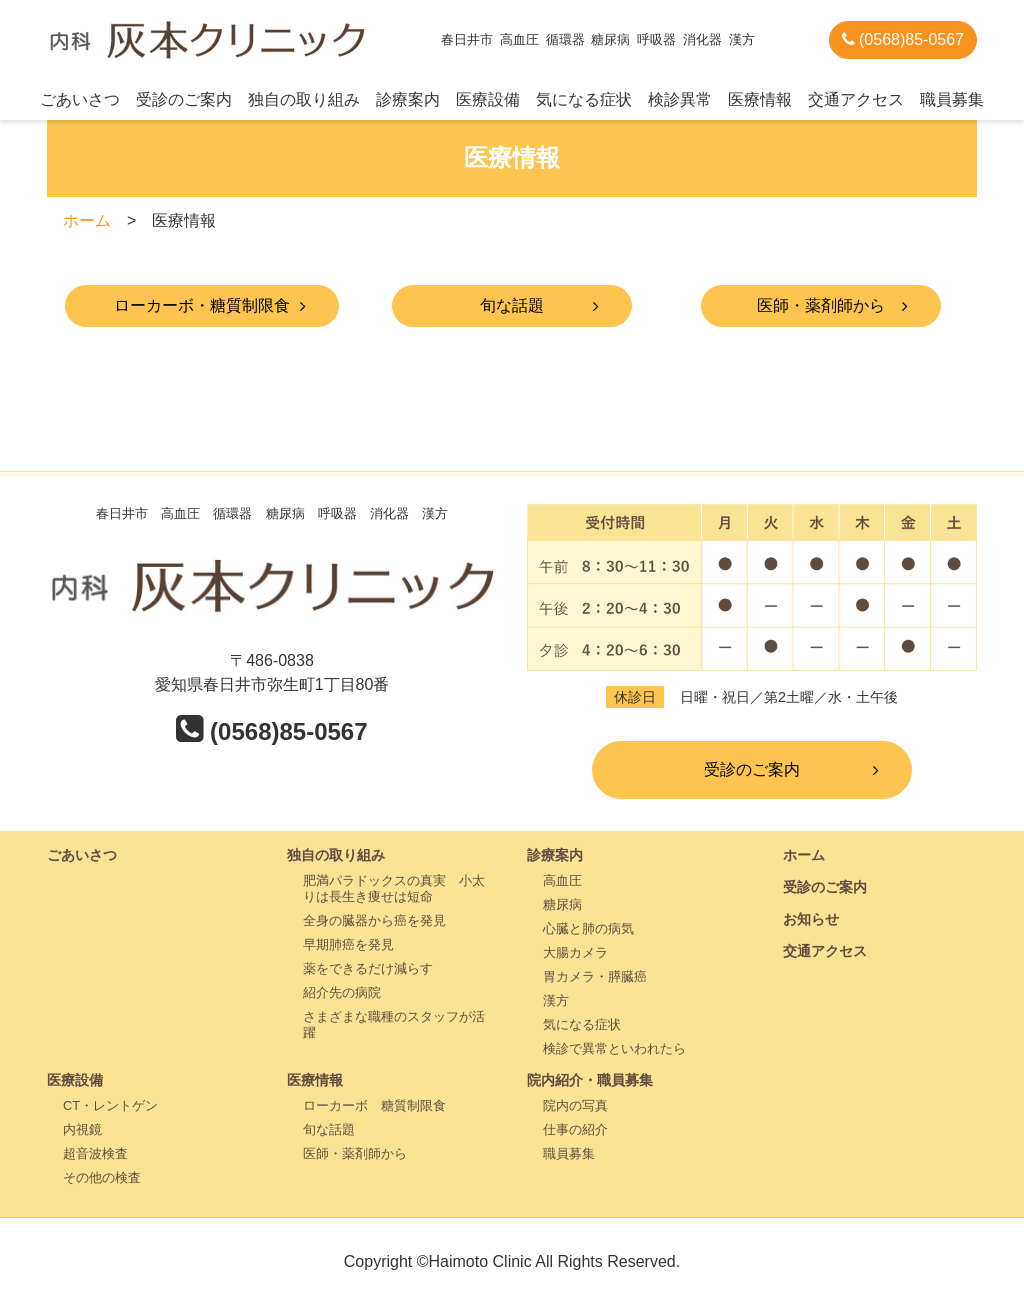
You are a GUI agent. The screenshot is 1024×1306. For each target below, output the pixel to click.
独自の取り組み (304, 99)
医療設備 (488, 99)
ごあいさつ (80, 99)
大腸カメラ (575, 952)
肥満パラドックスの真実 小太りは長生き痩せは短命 (394, 888)
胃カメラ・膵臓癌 (595, 976)
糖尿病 (562, 904)
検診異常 (680, 99)
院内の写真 (575, 1105)
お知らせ (811, 919)
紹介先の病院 (342, 992)
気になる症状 (584, 99)
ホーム (87, 220)
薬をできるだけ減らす (368, 968)
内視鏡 (82, 1129)
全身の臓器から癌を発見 (374, 920)
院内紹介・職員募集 (590, 1080)
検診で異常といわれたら (614, 1048)
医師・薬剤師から (821, 305)
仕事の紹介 (575, 1129)
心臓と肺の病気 (588, 928)
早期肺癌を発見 (348, 944)
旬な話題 (512, 305)
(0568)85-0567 (903, 39)
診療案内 (408, 99)
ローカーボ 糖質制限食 (374, 1105)
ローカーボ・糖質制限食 (202, 305)
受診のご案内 (184, 99)
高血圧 (562, 880)
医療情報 (760, 99)
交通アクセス (856, 99)
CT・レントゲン (110, 1105)
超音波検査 (95, 1153)
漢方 (556, 1000)
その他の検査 (102, 1177)
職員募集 (952, 99)
